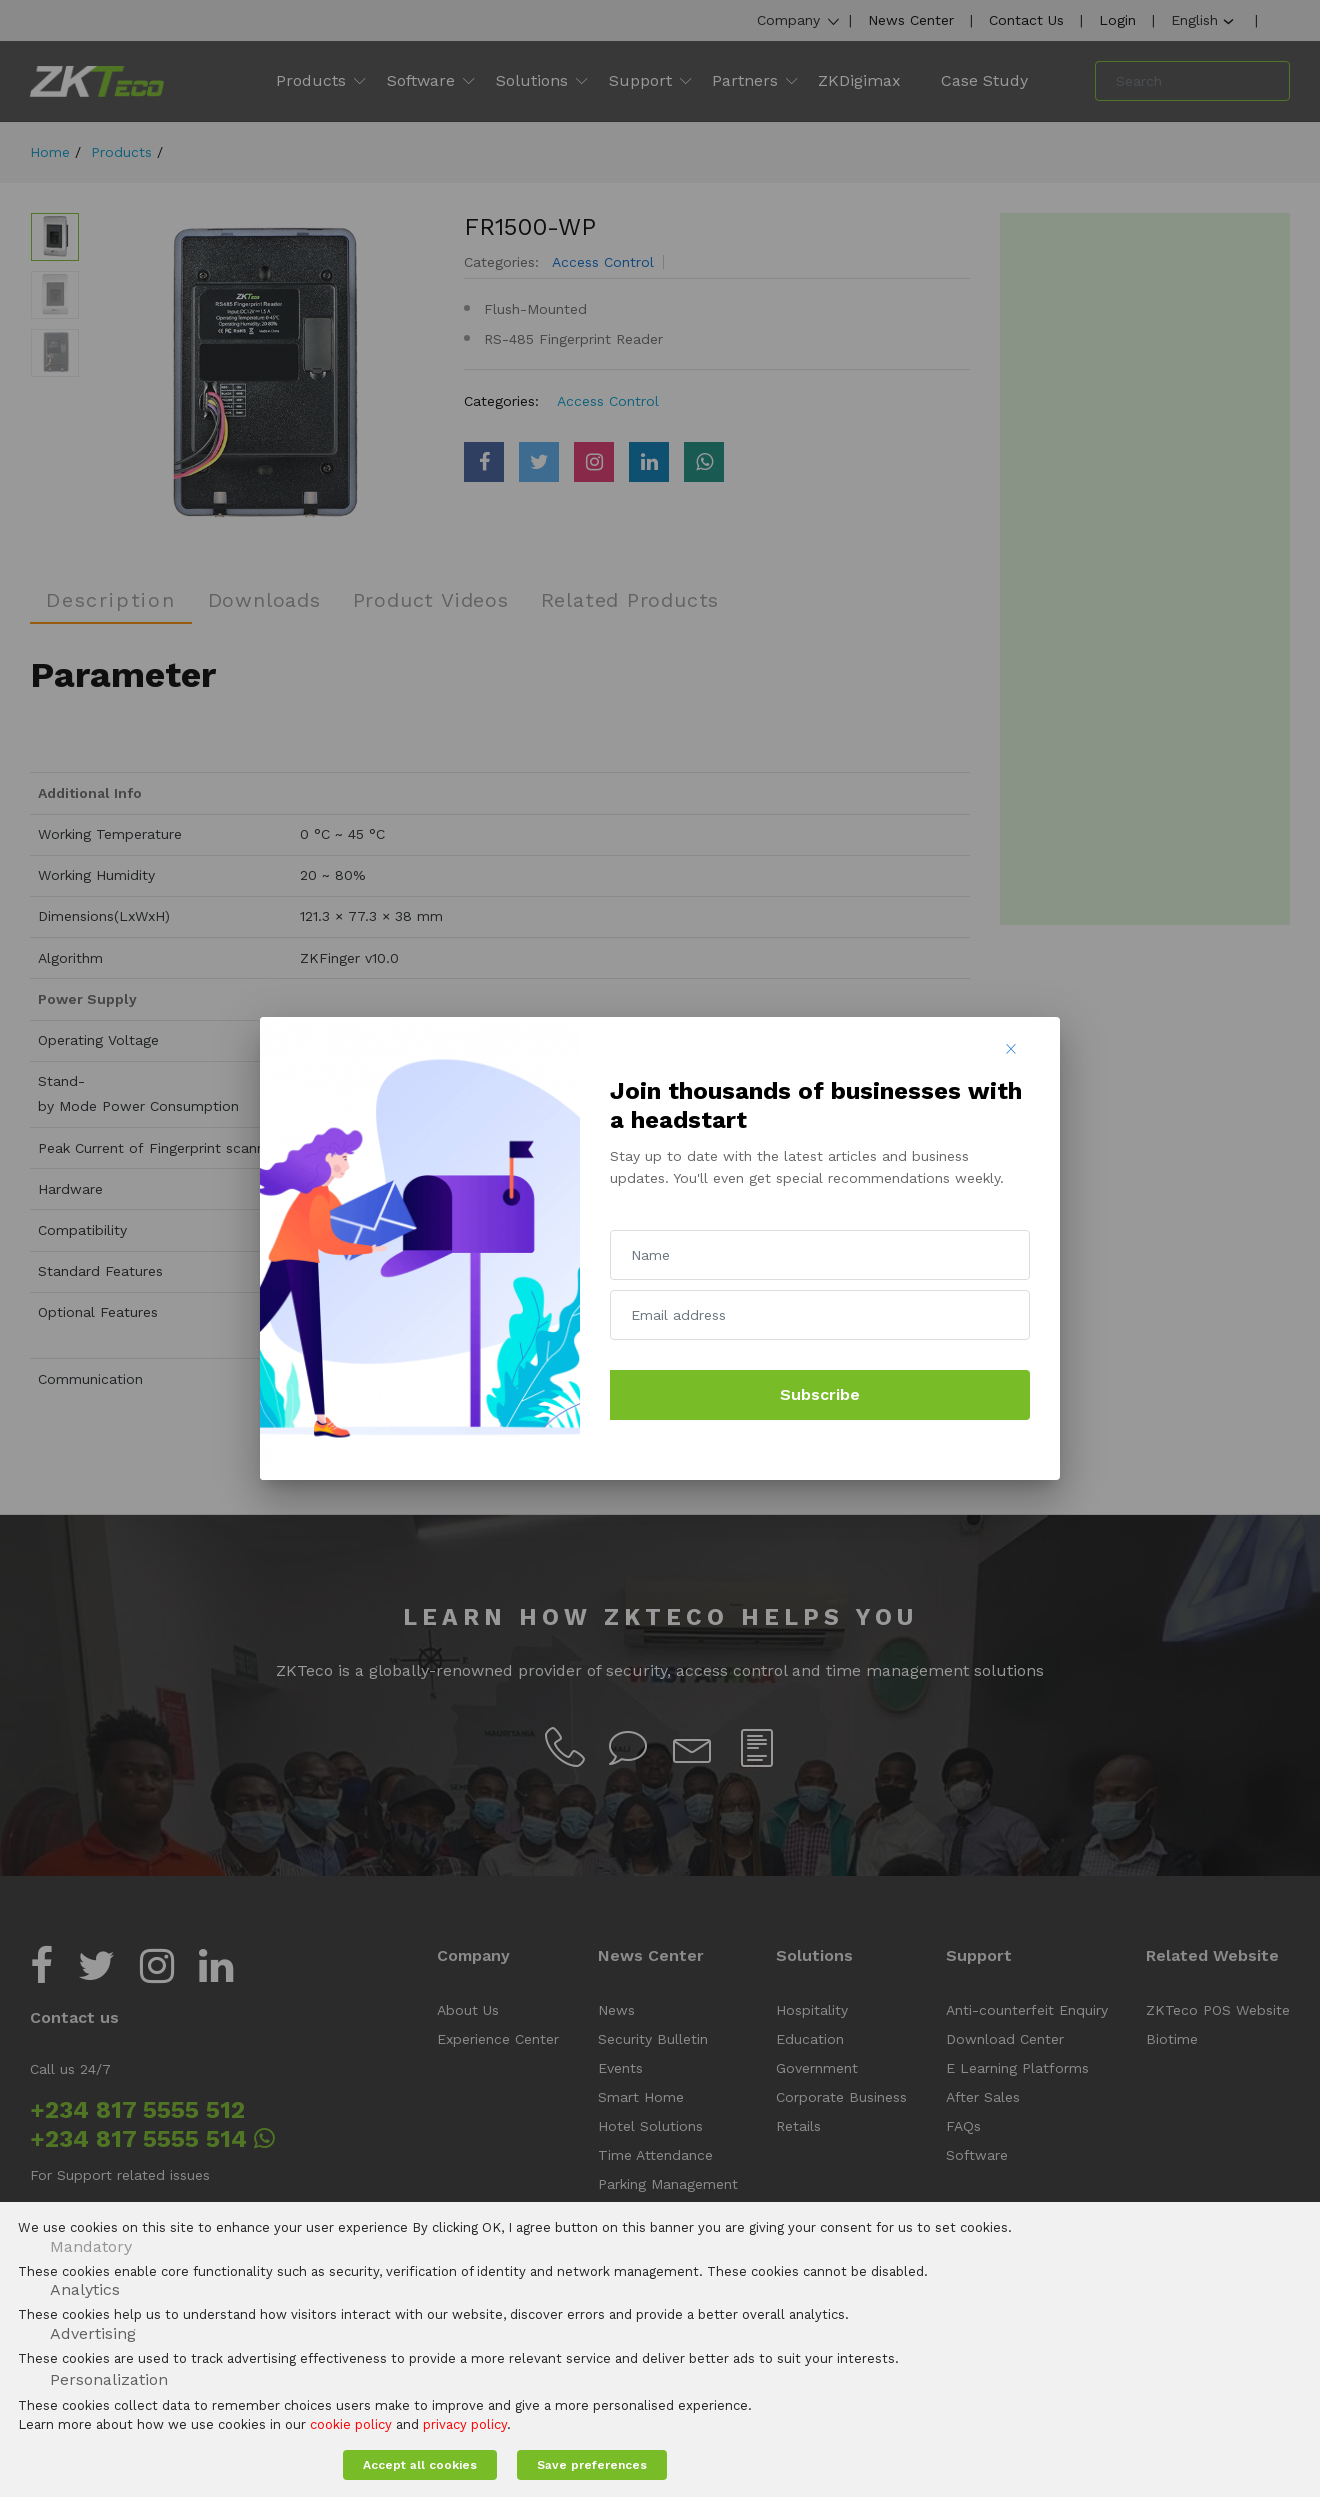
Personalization (109, 2379)
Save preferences (592, 2465)
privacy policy (465, 2424)
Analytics (85, 2289)
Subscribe (820, 1394)
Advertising (93, 2333)
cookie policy (351, 2424)
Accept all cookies (420, 2465)
